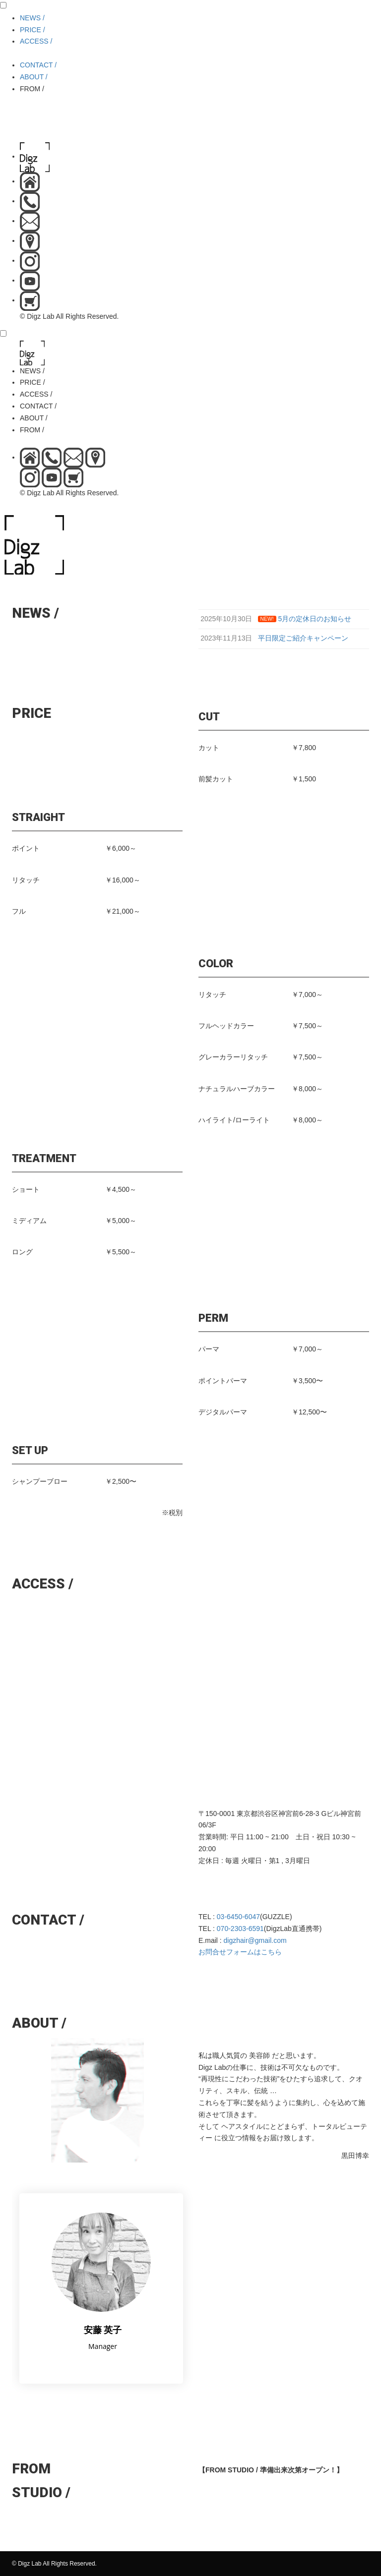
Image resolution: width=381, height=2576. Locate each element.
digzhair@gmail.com (255, 1940)
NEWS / (32, 18)
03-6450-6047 (238, 1917)
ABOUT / (34, 77)
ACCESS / (36, 41)
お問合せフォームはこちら (240, 1952)
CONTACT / (38, 65)
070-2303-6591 (240, 1928)
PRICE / (32, 30)
